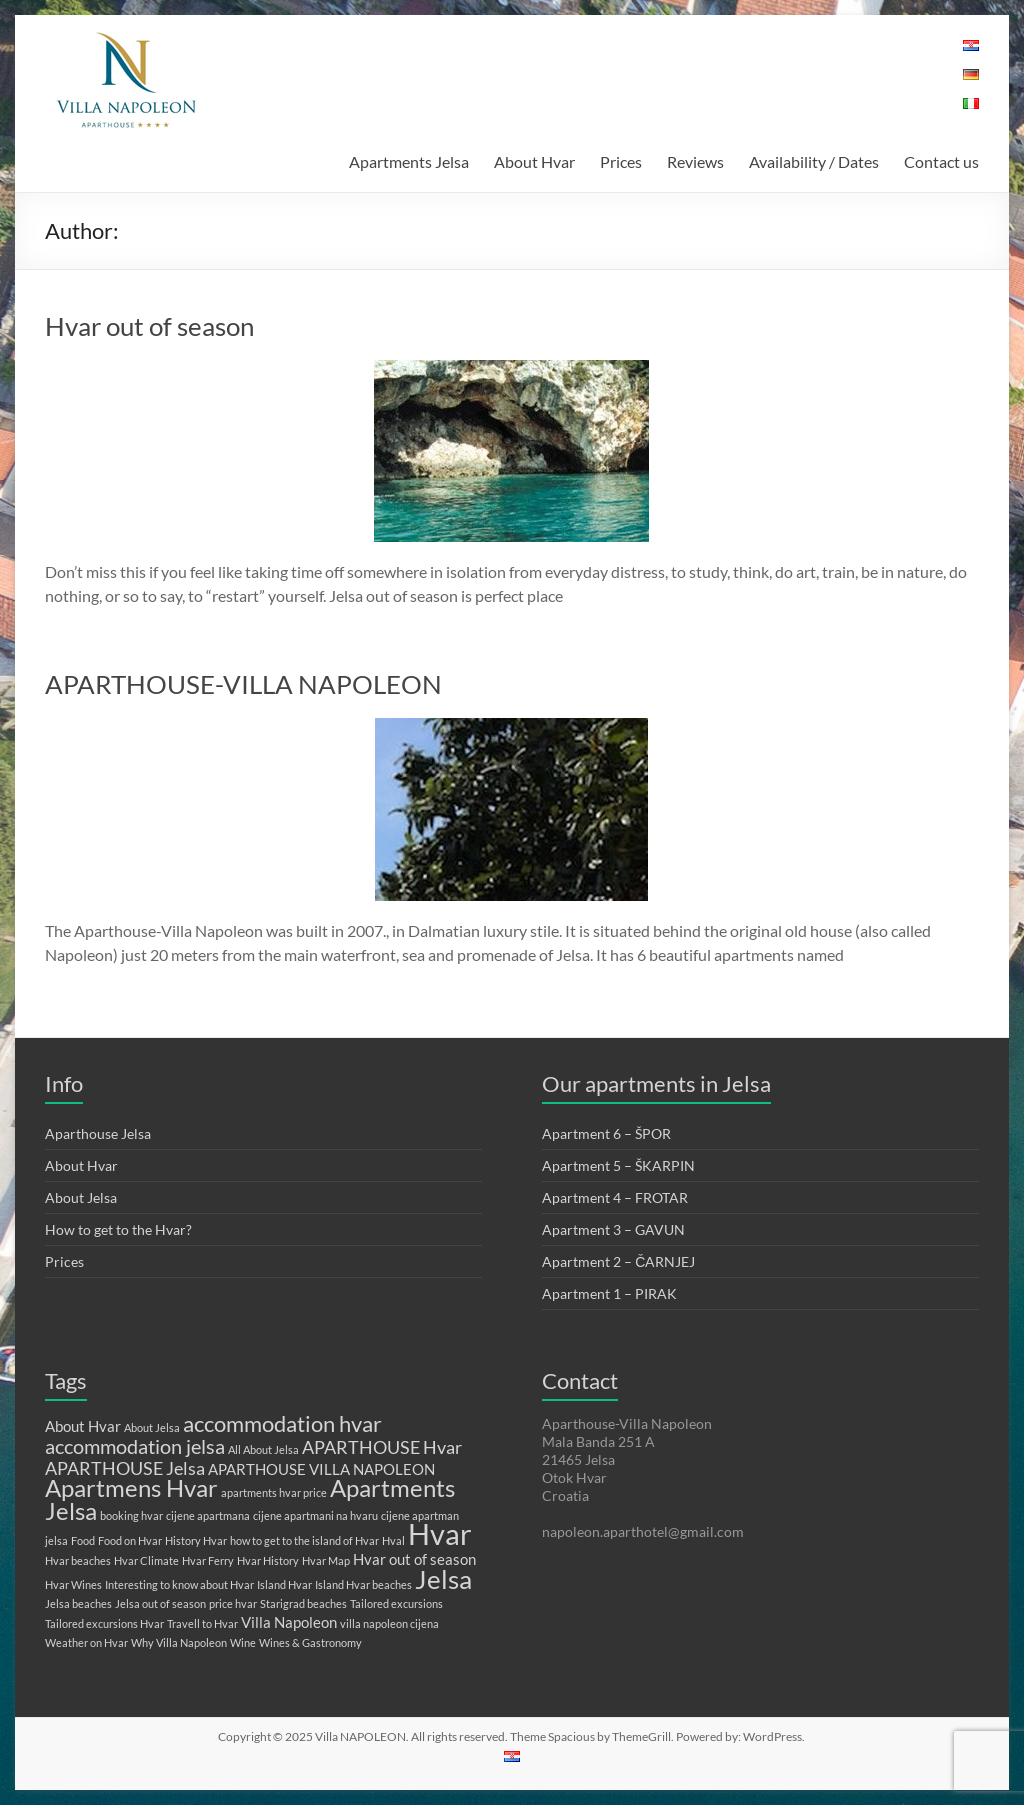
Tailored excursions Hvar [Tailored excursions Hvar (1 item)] (104, 1623)
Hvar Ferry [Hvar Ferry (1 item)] (208, 1560)
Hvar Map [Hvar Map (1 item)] (326, 1560)
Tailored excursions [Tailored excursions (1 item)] (396, 1603)
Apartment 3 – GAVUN (613, 1229)
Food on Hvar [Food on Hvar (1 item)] (130, 1540)
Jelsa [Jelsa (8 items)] (443, 1579)
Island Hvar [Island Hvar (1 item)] (284, 1584)
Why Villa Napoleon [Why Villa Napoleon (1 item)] (179, 1642)
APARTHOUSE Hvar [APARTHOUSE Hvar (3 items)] (382, 1447)
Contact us (941, 161)
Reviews (695, 161)
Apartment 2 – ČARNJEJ (618, 1261)
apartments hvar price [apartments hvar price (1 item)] (274, 1492)
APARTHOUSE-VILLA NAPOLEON (243, 684)
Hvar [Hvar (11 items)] (440, 1533)
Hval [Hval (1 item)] (393, 1540)
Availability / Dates (814, 161)
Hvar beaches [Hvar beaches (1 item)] (78, 1560)
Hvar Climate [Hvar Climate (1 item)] (146, 1560)
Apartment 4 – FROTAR (615, 1197)
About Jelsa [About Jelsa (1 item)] (152, 1427)
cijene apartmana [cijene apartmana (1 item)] (208, 1515)
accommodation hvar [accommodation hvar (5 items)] (282, 1423)
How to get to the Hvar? (118, 1229)
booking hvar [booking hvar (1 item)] (131, 1515)
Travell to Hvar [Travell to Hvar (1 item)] (202, 1623)
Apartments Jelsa (409, 161)
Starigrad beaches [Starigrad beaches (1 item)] (303, 1603)
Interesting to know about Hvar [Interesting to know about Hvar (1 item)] (179, 1584)
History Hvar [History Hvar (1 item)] (196, 1540)
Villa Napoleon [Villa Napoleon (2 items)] (289, 1622)
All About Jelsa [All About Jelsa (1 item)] (263, 1449)
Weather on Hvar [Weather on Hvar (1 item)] (86, 1642)
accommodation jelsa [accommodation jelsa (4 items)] (135, 1446)
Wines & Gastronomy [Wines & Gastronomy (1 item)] (310, 1642)
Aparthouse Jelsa (98, 1133)
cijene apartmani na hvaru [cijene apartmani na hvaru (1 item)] (315, 1515)
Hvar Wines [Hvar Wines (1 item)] (73, 1584)
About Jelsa (81, 1197)
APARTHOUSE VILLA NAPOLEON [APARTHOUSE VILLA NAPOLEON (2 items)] (321, 1469)
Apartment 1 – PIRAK (609, 1293)
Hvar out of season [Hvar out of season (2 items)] (414, 1559)
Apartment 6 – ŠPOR (606, 1133)
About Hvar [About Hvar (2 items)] (83, 1426)
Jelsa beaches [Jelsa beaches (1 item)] (78, 1603)
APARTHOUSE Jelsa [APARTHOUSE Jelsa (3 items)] (125, 1468)
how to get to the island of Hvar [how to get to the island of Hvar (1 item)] (304, 1540)
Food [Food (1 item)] (83, 1540)
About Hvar (534, 161)
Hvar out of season (149, 326)
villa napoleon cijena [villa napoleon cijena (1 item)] (389, 1623)
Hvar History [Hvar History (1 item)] (268, 1560)
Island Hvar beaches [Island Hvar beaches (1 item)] (363, 1584)
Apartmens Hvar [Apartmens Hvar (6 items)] (131, 1487)
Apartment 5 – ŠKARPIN (618, 1165)
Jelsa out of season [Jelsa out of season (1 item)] (160, 1603)
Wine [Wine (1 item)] (243, 1642)
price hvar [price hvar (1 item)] (233, 1603)
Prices (621, 161)
